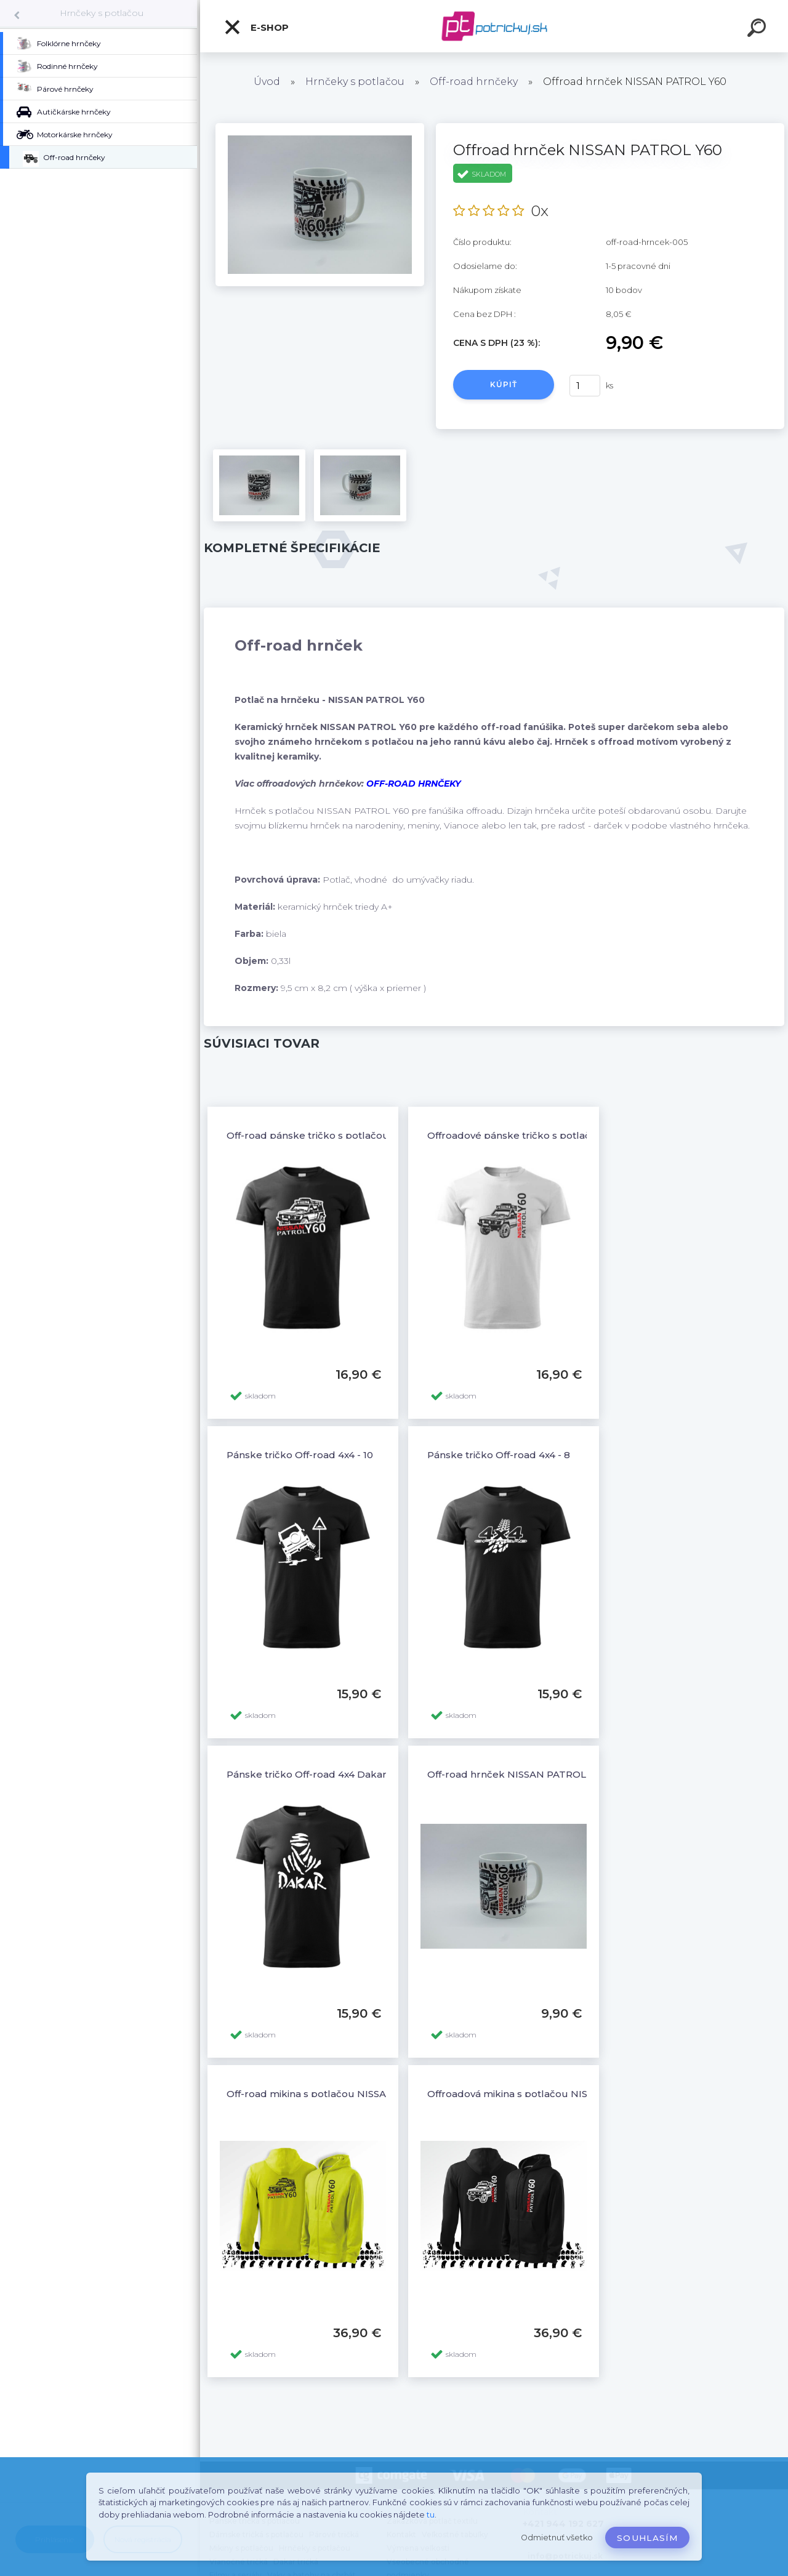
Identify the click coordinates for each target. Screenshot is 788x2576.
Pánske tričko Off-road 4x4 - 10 (300, 1454)
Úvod (267, 81)
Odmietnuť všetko (557, 2537)
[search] (758, 29)
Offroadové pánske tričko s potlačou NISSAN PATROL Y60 (565, 1135)
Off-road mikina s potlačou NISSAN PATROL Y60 (341, 2093)
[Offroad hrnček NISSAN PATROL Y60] (319, 127)
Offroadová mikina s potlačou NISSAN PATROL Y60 (548, 2093)
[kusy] (584, 385)
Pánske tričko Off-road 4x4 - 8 (498, 1454)
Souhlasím (647, 2538)
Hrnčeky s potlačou (101, 12)
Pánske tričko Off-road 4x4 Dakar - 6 (314, 1774)
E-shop (256, 27)
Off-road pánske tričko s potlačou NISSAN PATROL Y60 (358, 1135)
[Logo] (494, 26)
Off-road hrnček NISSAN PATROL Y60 (516, 1774)
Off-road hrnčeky (474, 81)
